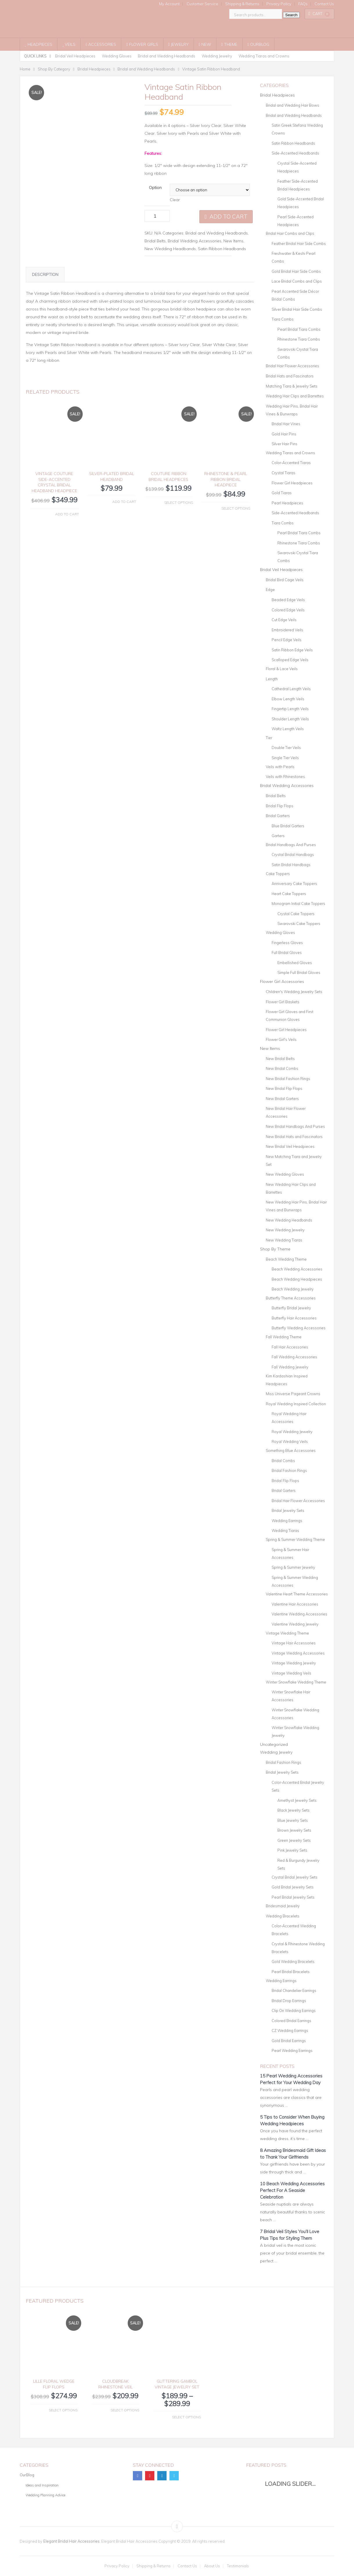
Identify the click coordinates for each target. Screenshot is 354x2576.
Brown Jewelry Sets (294, 1830)
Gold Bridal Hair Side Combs (296, 271)
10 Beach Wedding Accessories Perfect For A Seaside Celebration (292, 2190)
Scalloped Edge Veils (290, 659)
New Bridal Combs (282, 1068)
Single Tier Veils (285, 757)
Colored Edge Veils (288, 610)
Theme (229, 44)
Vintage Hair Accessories (294, 1643)
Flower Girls (142, 44)
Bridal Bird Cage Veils (285, 579)
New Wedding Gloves (285, 1174)
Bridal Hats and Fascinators (290, 376)
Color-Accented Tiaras (291, 462)
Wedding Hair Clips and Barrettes (295, 396)
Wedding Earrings (287, 1520)
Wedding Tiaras (285, 1530)
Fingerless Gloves (287, 942)
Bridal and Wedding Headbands (166, 56)
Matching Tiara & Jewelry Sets (291, 386)
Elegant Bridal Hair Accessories (71, 2541)
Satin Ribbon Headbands (222, 248)
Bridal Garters (278, 815)
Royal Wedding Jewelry (292, 1431)
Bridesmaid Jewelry (283, 1906)
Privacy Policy (278, 4)
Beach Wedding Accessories (297, 1269)
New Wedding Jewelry (285, 1230)
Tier (269, 737)
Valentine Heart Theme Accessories (297, 1594)
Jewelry (178, 44)
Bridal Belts (155, 240)
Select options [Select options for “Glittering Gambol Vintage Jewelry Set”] (186, 2417)
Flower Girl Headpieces (292, 483)
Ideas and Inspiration (42, 2485)
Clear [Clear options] (175, 199)
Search (291, 15)
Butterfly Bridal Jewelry (291, 1308)
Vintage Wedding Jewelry (294, 1663)
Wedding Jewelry (217, 56)
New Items (233, 240)
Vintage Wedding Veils (291, 1673)
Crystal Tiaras (283, 472)
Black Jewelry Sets (293, 1810)
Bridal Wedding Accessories (194, 240)
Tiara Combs (283, 319)
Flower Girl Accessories (282, 981)
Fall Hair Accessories (290, 1347)
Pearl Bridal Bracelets (291, 1971)
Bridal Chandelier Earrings (294, 1990)
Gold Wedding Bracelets (293, 1961)
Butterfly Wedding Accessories (299, 1328)
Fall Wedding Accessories (294, 1357)
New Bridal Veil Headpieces (290, 1146)
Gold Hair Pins (284, 434)
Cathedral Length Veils (291, 688)
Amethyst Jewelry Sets (297, 1800)
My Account (169, 4)
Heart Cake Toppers (289, 893)
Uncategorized (274, 1744)
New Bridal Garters (282, 1098)
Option (155, 187)
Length (272, 679)
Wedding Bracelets (282, 1916)
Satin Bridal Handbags (291, 864)
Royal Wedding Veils (290, 1441)
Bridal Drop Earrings (289, 2000)
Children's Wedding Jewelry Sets (294, 991)
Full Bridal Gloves (287, 952)
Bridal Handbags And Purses (291, 844)
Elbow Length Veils (288, 699)
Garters (278, 835)
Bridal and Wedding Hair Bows (292, 105)
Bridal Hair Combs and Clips (290, 233)
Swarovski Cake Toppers (298, 923)
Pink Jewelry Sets (292, 1850)
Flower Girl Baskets (282, 1001)
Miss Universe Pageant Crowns (293, 1393)
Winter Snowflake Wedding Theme (296, 1682)
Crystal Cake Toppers (296, 913)
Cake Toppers (278, 873)
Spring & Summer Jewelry (293, 1567)
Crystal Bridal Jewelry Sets (294, 1877)
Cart (319, 13)
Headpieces (38, 44)
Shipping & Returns (242, 4)
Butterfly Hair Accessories (294, 1318)
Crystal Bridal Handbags (293, 854)
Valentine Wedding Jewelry (295, 1624)
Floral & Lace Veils (282, 668)
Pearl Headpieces (287, 503)
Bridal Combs (283, 1460)
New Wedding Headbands (170, 248)
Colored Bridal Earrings (291, 2020)
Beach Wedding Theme (286, 1259)
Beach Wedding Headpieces (297, 1279)
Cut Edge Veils (284, 619)
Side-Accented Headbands (295, 153)
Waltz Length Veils (288, 728)
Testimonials (238, 2566)
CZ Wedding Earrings (290, 2030)
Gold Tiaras (282, 492)
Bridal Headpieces (277, 95)
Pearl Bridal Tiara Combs (299, 329)
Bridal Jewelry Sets (288, 1510)
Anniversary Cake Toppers (294, 883)
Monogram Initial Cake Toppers (298, 903)
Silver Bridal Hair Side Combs (297, 309)
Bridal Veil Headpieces (75, 56)
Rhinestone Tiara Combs (298, 339)
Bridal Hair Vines (286, 423)
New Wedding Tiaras (284, 1240)
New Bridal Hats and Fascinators (294, 1136)
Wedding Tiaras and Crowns (264, 56)
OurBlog (258, 44)
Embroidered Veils (287, 630)
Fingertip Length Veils (290, 708)
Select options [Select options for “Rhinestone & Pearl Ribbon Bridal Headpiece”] (235, 508)
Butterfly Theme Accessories (291, 1298)
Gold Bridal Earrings (289, 2040)
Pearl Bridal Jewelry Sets (293, 1897)
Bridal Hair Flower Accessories (292, 365)
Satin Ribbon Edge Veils (292, 650)
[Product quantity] (157, 216)
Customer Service (202, 4)
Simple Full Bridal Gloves (298, 972)
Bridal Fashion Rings (289, 1470)
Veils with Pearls (280, 766)
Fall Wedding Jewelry (290, 1367)
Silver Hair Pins (284, 443)
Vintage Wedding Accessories (298, 1653)
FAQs (303, 4)
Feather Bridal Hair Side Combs (299, 243)
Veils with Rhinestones (285, 776)
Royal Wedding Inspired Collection (296, 1403)
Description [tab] (45, 274)
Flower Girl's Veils (281, 1039)
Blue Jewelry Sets (292, 1820)
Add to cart (228, 216)
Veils (69, 44)
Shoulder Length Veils (290, 719)
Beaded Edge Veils (288, 599)
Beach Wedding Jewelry (293, 1289)
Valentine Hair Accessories (295, 1604)
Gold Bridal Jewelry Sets (293, 1887)
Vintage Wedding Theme (287, 1633)
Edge (270, 589)
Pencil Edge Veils (286, 639)
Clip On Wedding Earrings (294, 2010)
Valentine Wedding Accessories (299, 1614)
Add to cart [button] (67, 514)
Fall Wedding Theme (283, 1337)
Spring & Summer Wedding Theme (295, 1539)
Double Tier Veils (286, 747)
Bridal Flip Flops (279, 805)
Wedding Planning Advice (45, 2495)
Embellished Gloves (294, 962)
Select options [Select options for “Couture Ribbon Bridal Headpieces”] (178, 502)
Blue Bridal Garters (288, 825)
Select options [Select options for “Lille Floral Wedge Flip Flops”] (63, 2410)
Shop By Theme (275, 1249)
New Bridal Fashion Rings (288, 1078)
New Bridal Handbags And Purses (295, 1126)
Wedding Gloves (116, 56)
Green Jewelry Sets (294, 1840)
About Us (212, 2566)
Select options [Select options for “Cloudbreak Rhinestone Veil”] (125, 2410)
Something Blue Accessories (291, 1450)
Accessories (101, 44)
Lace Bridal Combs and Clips (297, 281)
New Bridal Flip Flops (284, 1088)
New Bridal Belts (280, 1058)
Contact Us (324, 4)
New (205, 44)
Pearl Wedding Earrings (292, 2050)
